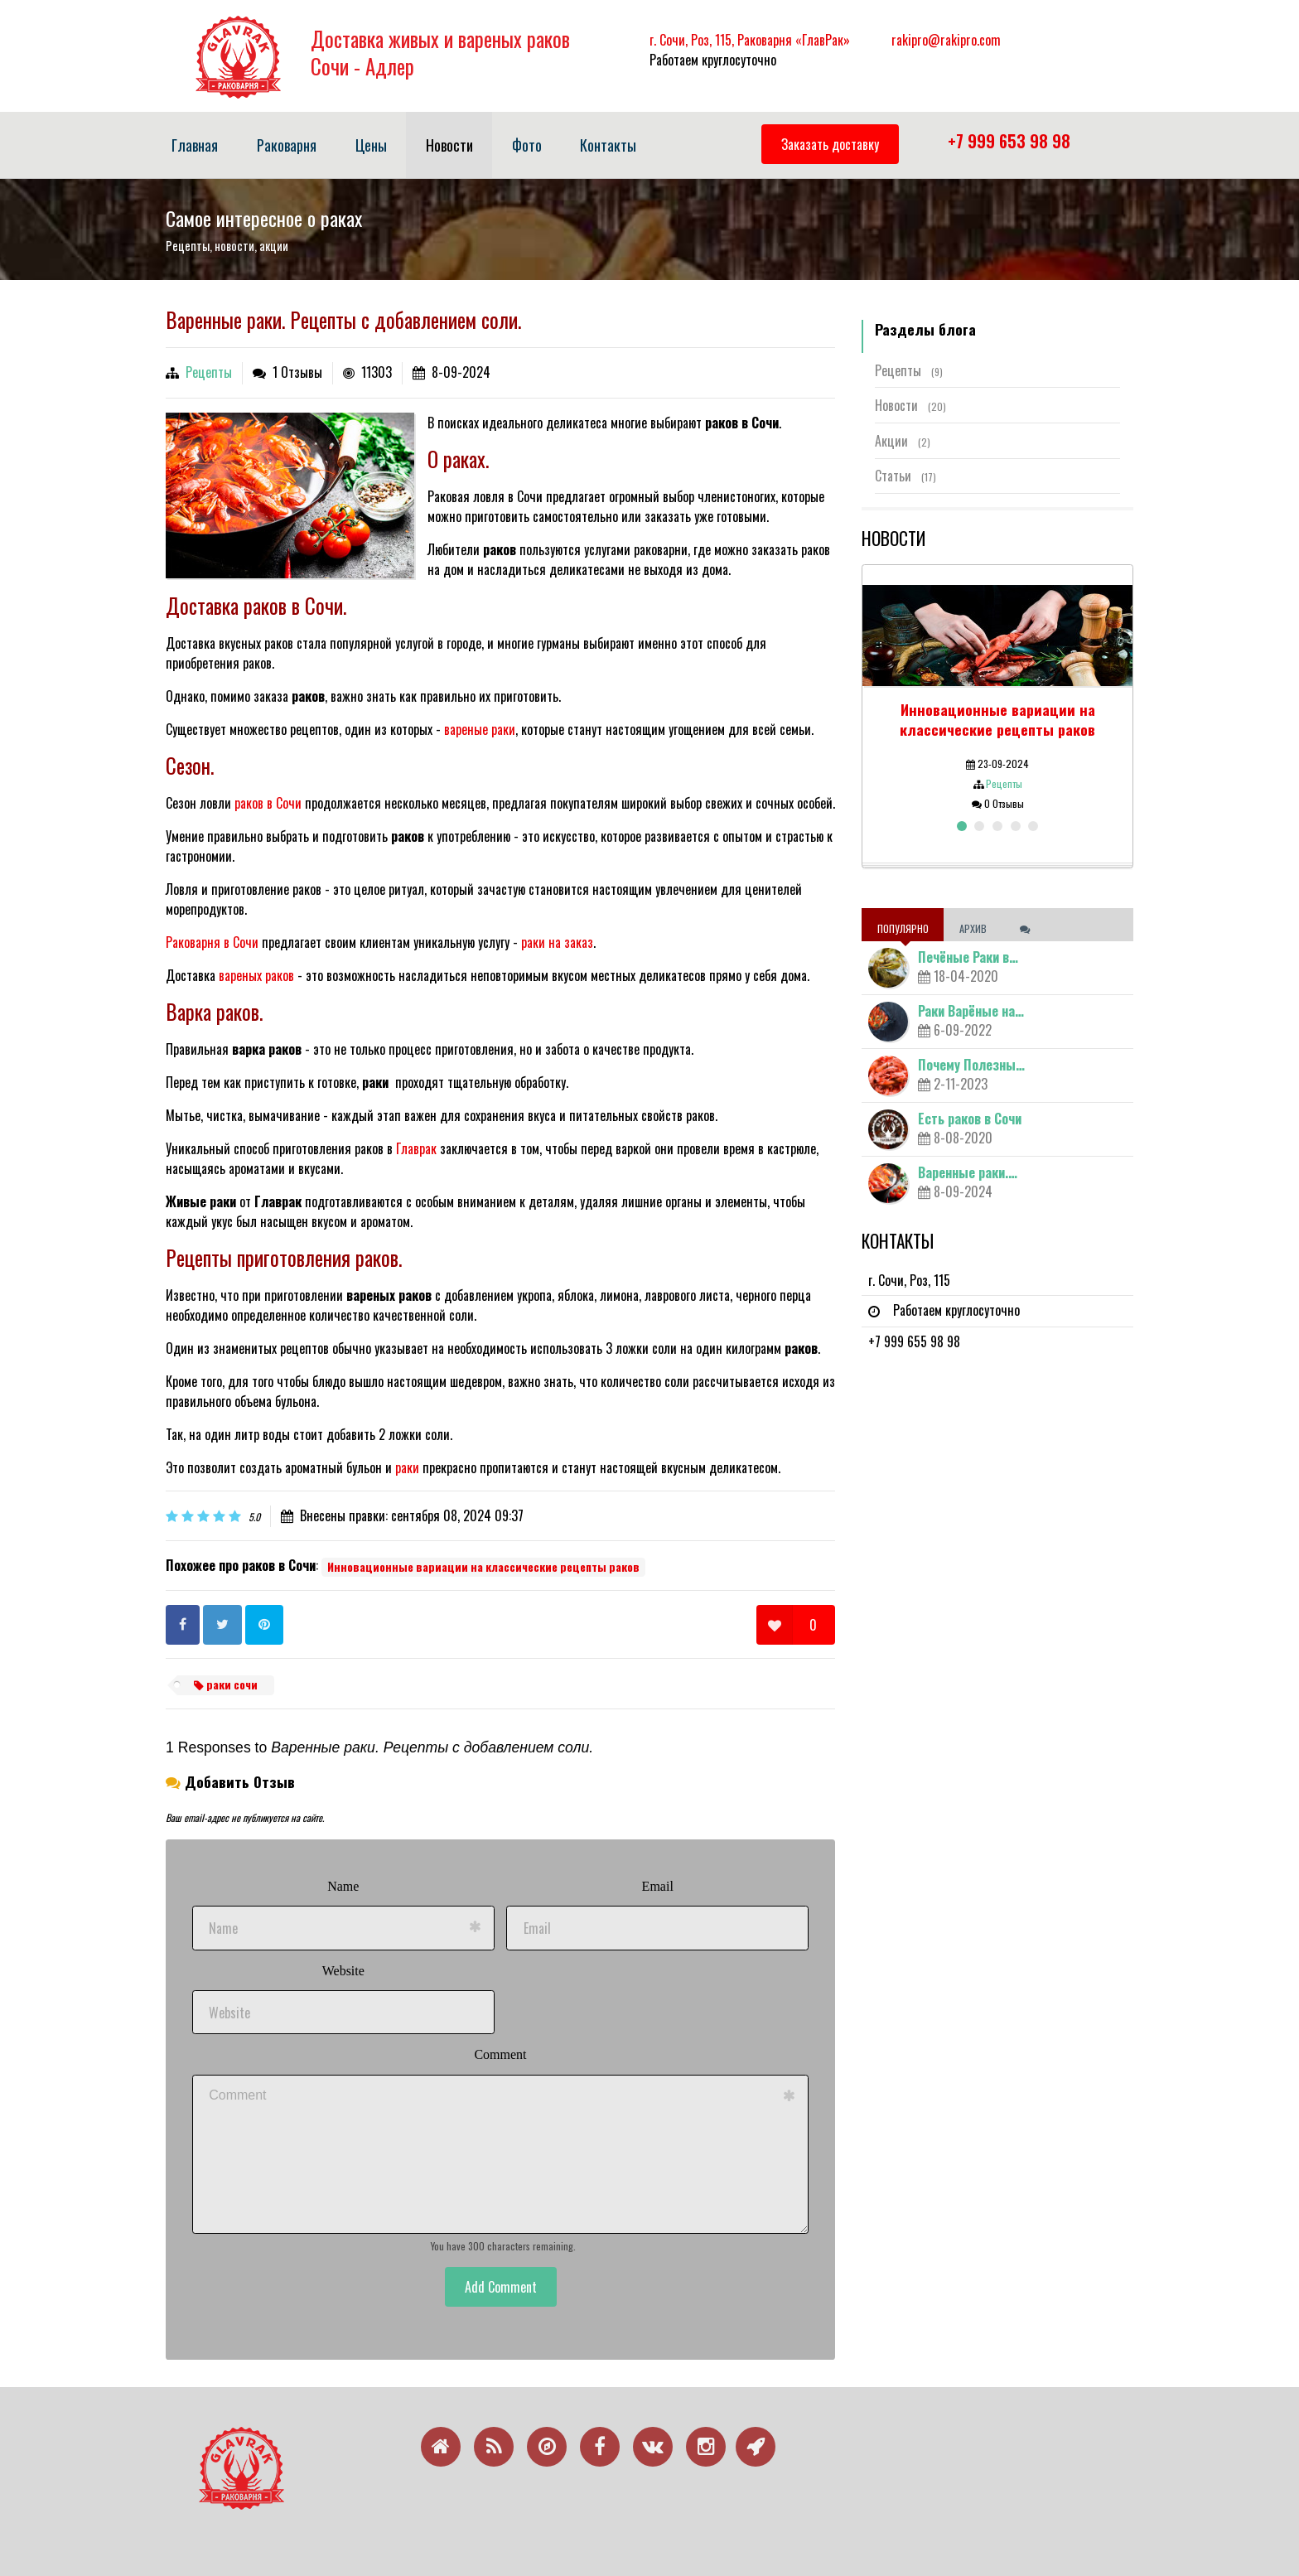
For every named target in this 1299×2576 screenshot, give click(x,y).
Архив (974, 928)
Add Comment (501, 2287)
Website (343, 1971)
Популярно (903, 928)
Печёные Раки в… (968, 957)
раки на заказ (557, 942)
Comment (500, 2054)
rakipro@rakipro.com (946, 40)
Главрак (416, 1148)
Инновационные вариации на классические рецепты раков (483, 1567)
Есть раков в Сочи (969, 1119)
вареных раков (256, 975)
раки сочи (226, 1684)
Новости (910, 405)
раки (407, 1467)
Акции (902, 441)
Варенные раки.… (967, 1172)
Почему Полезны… (971, 1065)
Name (343, 1886)
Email (658, 1886)
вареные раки (479, 729)
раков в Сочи (268, 803)
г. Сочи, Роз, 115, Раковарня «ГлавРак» (750, 40)
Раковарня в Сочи (212, 942)
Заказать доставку (830, 144)
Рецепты (209, 372)
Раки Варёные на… (971, 1011)
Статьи (905, 476)
